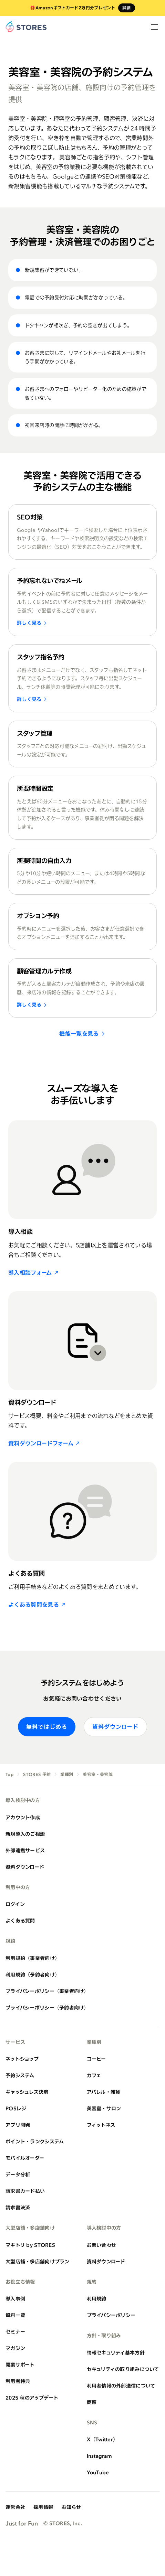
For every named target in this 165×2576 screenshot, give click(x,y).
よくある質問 (20, 1920)
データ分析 (18, 2174)
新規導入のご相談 (25, 1834)
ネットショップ (22, 2059)
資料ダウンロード (115, 1727)
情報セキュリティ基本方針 (116, 2352)
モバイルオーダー (25, 2158)
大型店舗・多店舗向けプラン (38, 2261)
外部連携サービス (25, 1850)
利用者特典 (18, 2381)
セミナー (15, 2331)
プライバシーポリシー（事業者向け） (47, 1991)
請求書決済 (18, 2207)
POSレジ (16, 2108)
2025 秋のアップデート (32, 2397)
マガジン (15, 2348)
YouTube (98, 2472)
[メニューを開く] (154, 26)
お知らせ (71, 2507)
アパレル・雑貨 (104, 2092)
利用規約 (96, 2298)
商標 (92, 2402)
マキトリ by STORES (30, 2245)
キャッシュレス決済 (27, 2092)
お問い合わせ (101, 2245)
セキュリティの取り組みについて (123, 2369)
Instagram (99, 2456)
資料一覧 (15, 2315)
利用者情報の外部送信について (121, 2385)
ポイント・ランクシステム (35, 2141)
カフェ (94, 2075)
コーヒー (96, 2059)
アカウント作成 (23, 1817)
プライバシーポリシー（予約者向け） (47, 2007)
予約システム (20, 2075)
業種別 (66, 1774)
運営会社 (15, 2507)
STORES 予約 (37, 1774)
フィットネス (101, 2125)
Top (9, 1774)
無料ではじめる (46, 1727)
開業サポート (20, 2364)
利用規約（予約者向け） (33, 1974)
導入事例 (15, 2298)
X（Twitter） (102, 2439)
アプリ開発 (18, 2125)
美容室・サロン (104, 2108)
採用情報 (43, 2507)
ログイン (15, 1904)
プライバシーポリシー (111, 2315)
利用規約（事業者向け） (33, 1958)
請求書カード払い (25, 2191)
